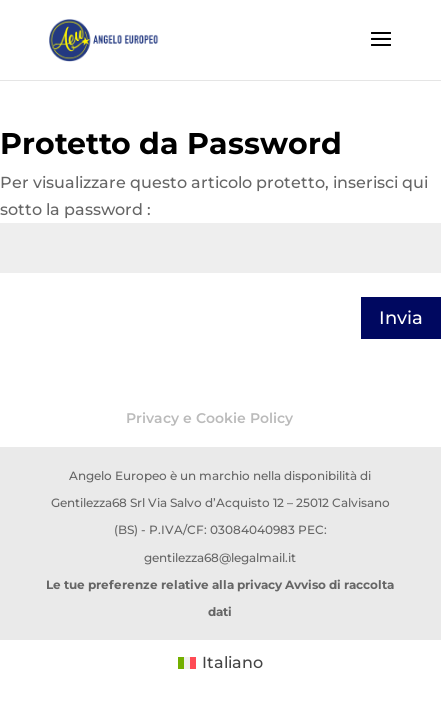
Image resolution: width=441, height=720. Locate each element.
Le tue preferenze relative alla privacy (164, 584)
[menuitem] (220, 663)
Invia (401, 318)
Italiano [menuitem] (232, 662)
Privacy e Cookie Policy (209, 418)
